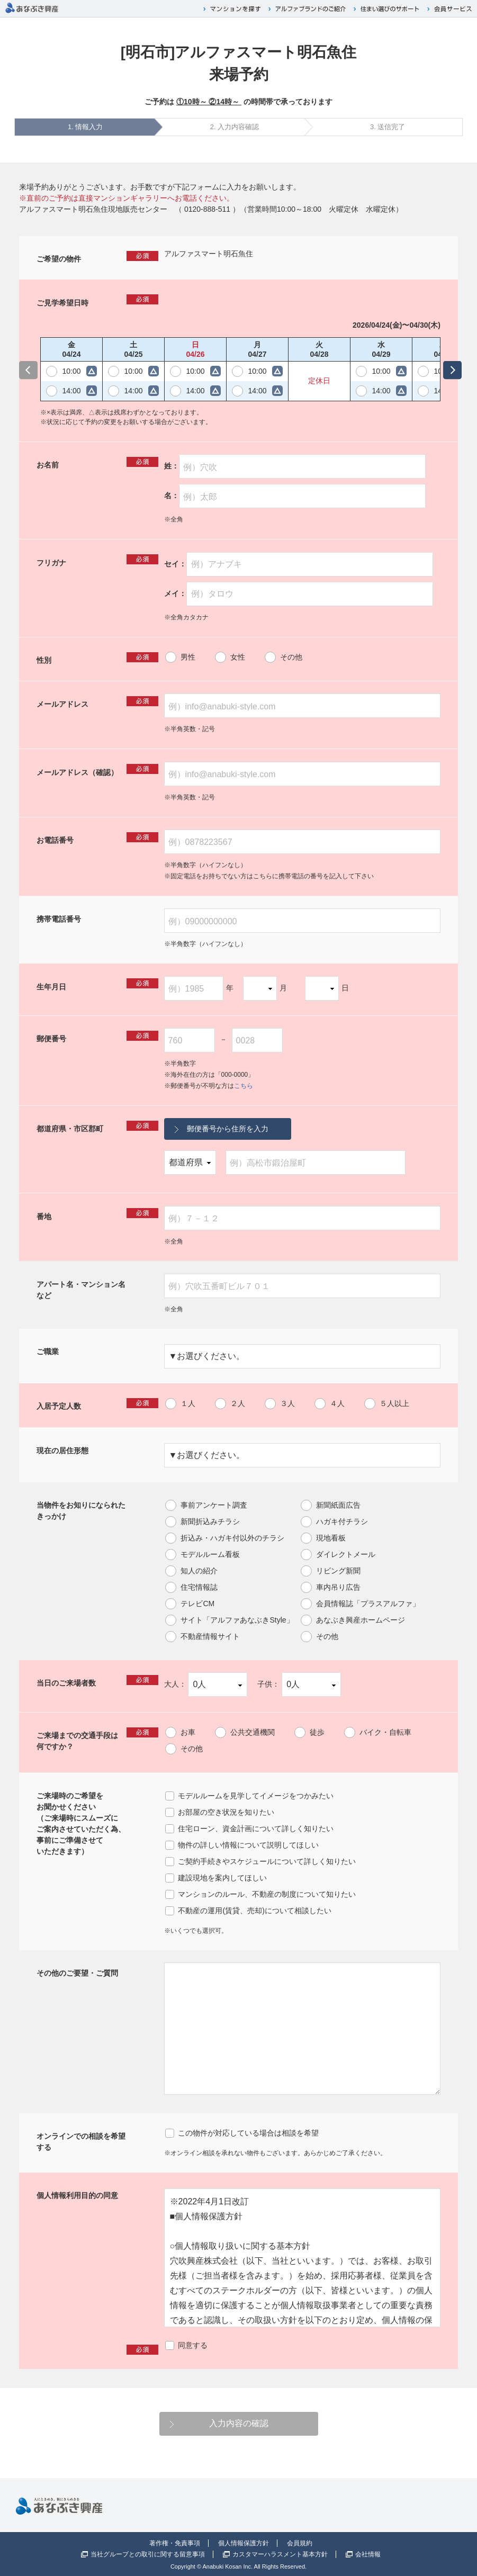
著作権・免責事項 (174, 2543)
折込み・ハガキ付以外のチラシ (232, 1538)
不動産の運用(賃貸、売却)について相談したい (254, 1910)
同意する (193, 2345)
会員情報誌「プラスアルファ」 (368, 1603)
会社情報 (368, 2554)
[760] (189, 1040)
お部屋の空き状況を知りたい (226, 1812)
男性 (188, 657)
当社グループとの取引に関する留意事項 (148, 2554)
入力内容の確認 (238, 2423)
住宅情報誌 (199, 1587)
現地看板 (331, 1538)
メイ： (298, 594)
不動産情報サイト (210, 1636)
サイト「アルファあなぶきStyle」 (237, 1620)
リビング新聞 (338, 1570)
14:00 (71, 390)
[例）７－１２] (302, 1218)
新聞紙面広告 (338, 1505)
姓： (295, 467)
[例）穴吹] (302, 466)
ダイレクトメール (345, 1554)
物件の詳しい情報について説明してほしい (248, 1845)
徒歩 (317, 1732)
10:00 (71, 371)
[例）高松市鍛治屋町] (315, 1162)
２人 (237, 1403)
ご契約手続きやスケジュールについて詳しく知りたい (267, 1861)
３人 (287, 1403)
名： (295, 496)
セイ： (298, 564)
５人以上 (394, 1403)
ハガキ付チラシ (342, 1521)
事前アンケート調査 (214, 1505)
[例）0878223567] (302, 842)
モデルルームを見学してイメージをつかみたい (256, 1795)
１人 (188, 1403)
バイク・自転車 (385, 1732)
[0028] (257, 1040)
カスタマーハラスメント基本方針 (280, 2554)
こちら (243, 1085)
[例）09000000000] (302, 920)
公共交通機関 (252, 1732)
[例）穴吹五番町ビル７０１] (302, 1286)
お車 (188, 1732)
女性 (237, 657)
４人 (337, 1403)
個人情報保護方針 (243, 2543)
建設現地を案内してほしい (222, 1878)
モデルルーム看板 (210, 1554)
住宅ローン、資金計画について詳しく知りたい (256, 1828)
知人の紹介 (199, 1570)
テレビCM (197, 1603)
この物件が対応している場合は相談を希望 (248, 2133)
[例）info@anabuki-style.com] (302, 705)
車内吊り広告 (338, 1587)
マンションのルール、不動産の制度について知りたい (267, 1894)
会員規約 (299, 2543)
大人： (206, 1684)
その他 (291, 657)
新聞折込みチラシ (210, 1521)
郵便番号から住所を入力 (227, 1128)
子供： (299, 1684)
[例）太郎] (302, 496)
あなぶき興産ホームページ (360, 1620)
